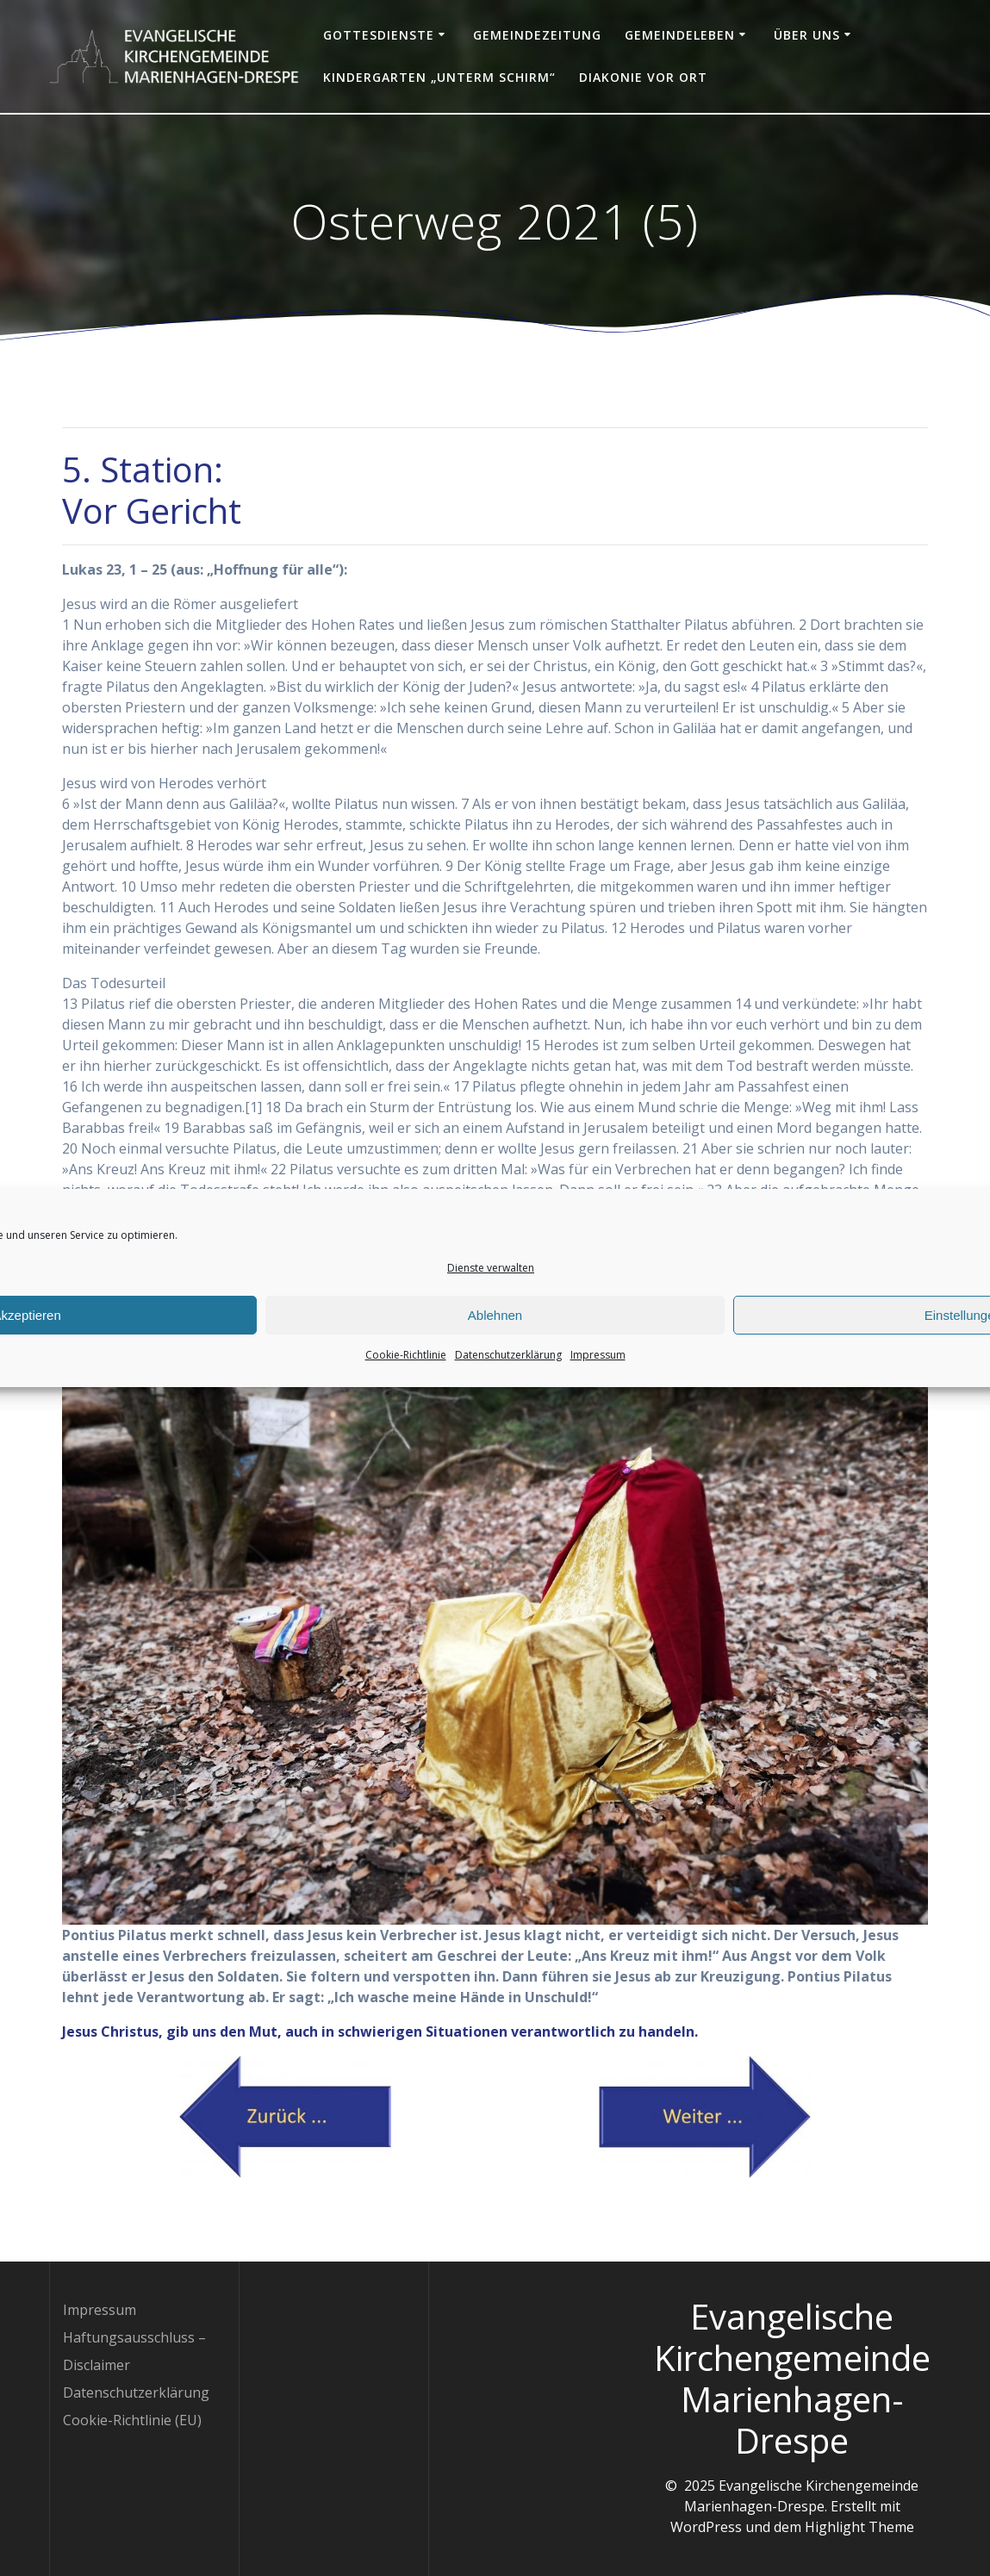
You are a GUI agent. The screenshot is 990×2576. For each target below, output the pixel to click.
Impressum (598, 1383)
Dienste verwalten (490, 1296)
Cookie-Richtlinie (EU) (132, 2420)
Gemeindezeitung (537, 35)
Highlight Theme (859, 2526)
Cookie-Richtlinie (405, 1383)
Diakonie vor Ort (643, 77)
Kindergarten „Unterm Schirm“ (439, 77)
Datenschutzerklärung (508, 1383)
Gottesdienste (378, 35)
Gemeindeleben (680, 35)
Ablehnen (495, 1342)
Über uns (807, 35)
